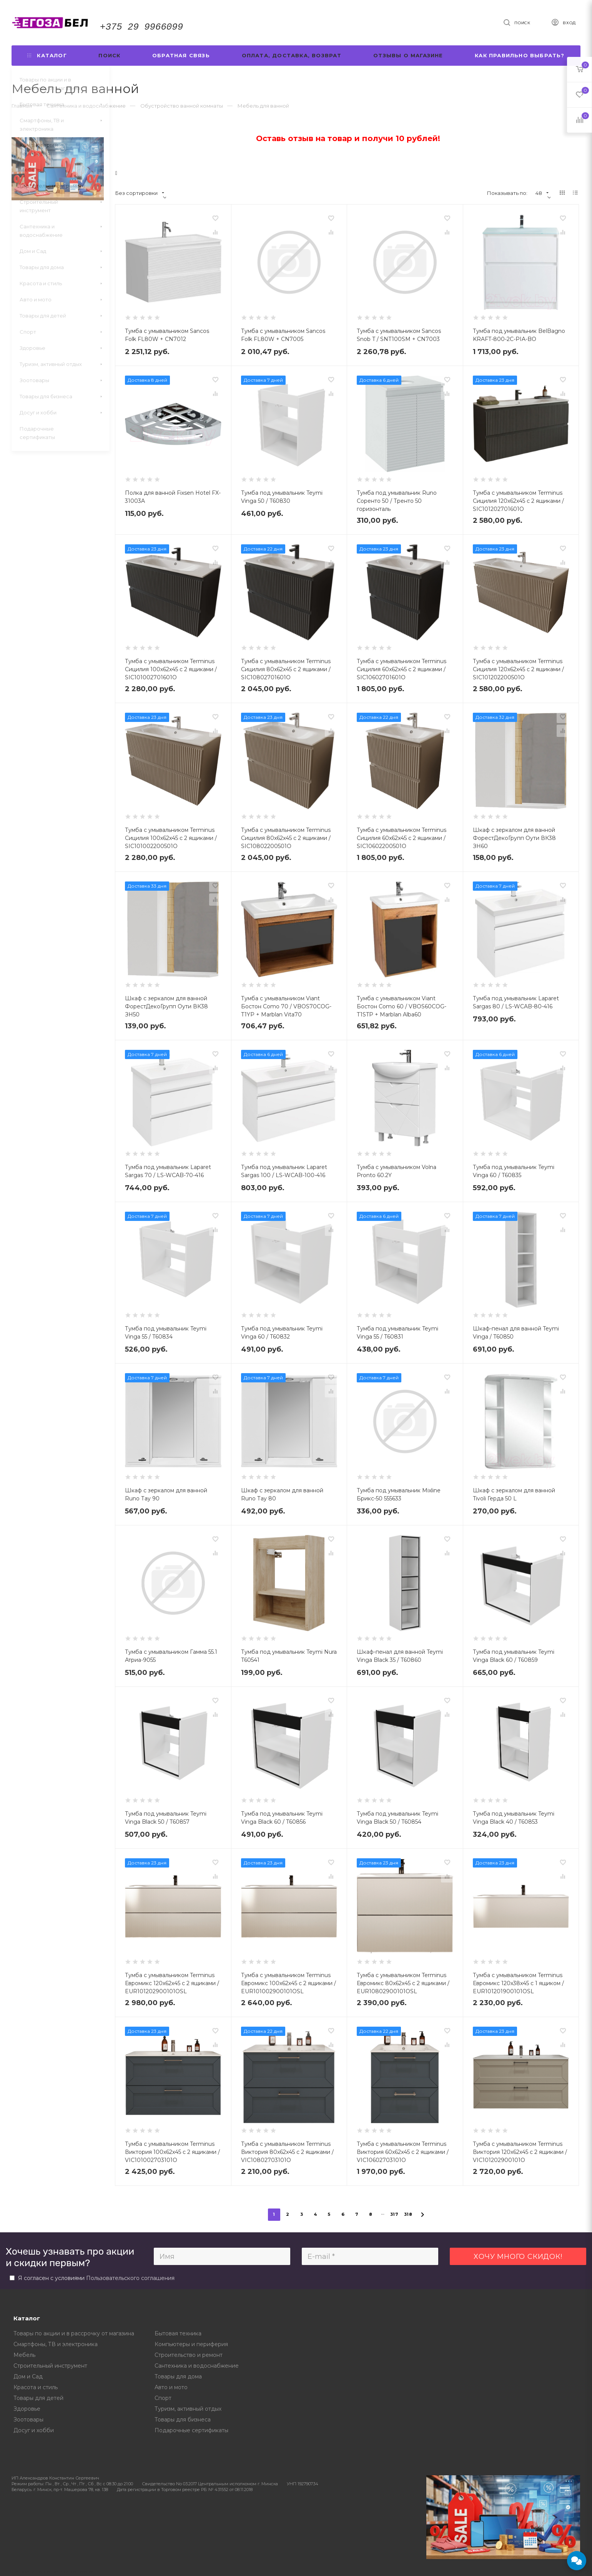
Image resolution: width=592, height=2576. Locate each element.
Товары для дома (178, 2376)
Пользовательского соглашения (130, 2278)
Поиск (109, 55)
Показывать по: (507, 193)
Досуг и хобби (33, 2430)
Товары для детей (38, 2398)
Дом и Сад (28, 2376)
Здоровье (26, 2408)
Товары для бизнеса (183, 2419)
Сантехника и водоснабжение (197, 2365)
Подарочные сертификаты (191, 2430)
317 (394, 2214)
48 (542, 193)
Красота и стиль (35, 2387)
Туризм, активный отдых (188, 2408)
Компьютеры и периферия (191, 2344)
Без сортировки (139, 193)
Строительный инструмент (50, 2365)
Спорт (163, 2398)
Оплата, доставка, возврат (292, 55)
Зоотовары (28, 2419)
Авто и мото (171, 2387)
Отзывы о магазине (408, 55)
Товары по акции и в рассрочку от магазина (73, 2333)
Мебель (24, 2354)
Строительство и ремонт (189, 2354)
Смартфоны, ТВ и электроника (55, 2344)
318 (408, 2214)
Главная (22, 106)
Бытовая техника (178, 2333)
